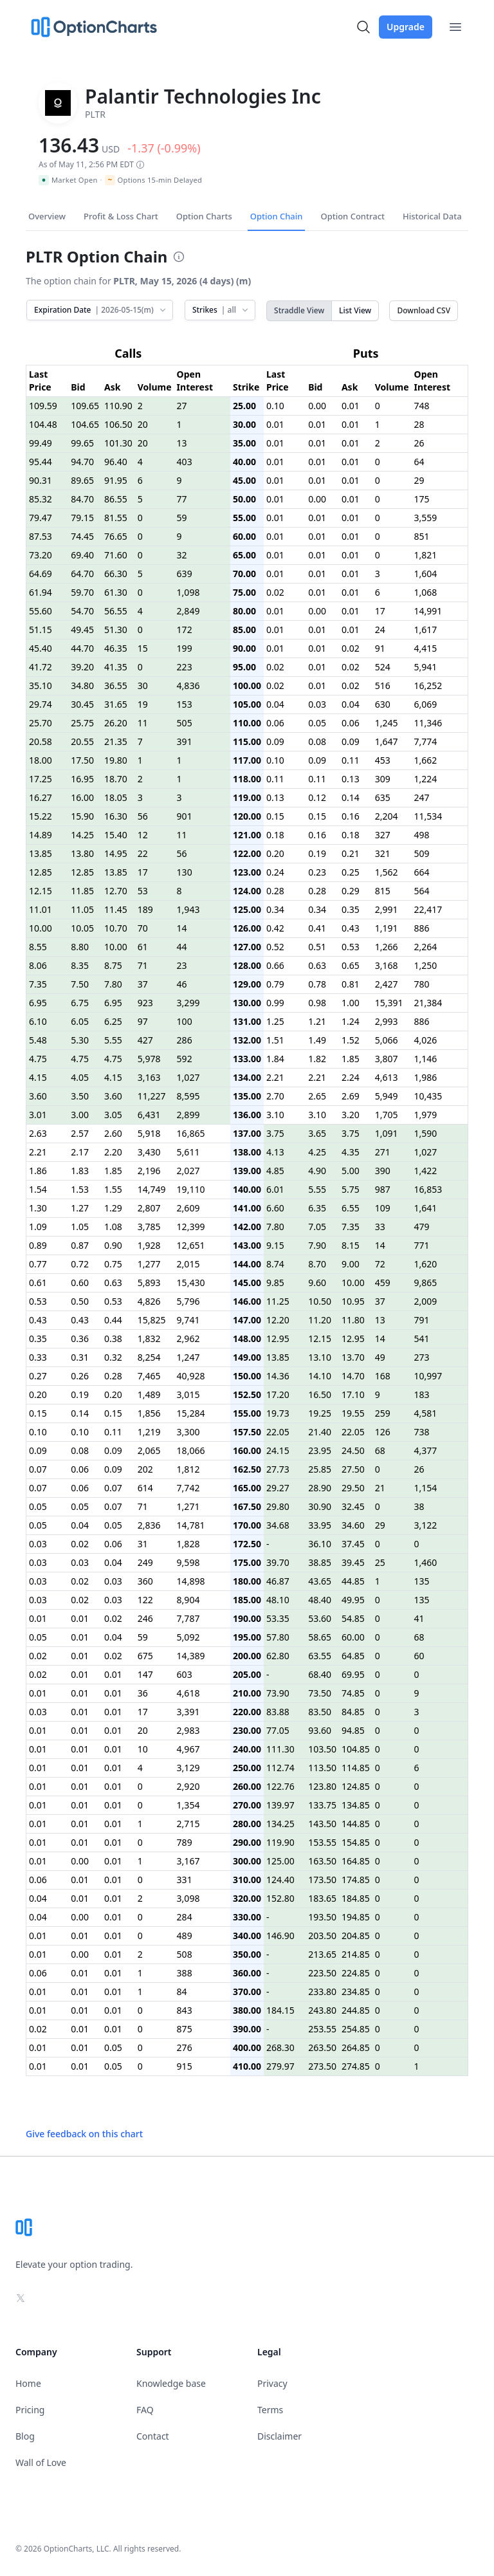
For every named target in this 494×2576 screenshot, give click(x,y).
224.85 (356, 1973)
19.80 (115, 760)
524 (382, 667)
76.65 (115, 536)
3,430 (149, 1152)
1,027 (188, 1077)
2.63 (38, 1133)
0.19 (317, 853)
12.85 (40, 872)
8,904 (188, 1600)
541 (422, 1338)
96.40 (115, 461)
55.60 (40, 611)
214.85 (356, 1954)
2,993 (386, 1021)
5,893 (149, 1282)
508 (184, 1954)
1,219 (149, 1432)
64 (419, 461)
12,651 (191, 1245)
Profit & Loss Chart (121, 216)
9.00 (351, 1264)
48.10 (277, 1600)
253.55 (322, 2029)
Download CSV (423, 310)
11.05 (82, 909)
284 (184, 1917)
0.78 (317, 984)
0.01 (351, 406)
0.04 (275, 704)
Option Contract (352, 216)
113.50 (322, 1768)
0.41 (317, 928)
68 (380, 1450)
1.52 (351, 1040)
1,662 (425, 760)
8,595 (188, 1096)
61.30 (115, 592)
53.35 (277, 1618)
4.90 (317, 1170)
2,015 (188, 1264)
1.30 (38, 1208)
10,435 (428, 1096)
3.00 (80, 1115)
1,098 (188, 592)
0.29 (351, 891)
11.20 (319, 1320)
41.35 (115, 667)
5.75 (351, 1189)
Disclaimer (279, 2436)
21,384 (428, 1003)
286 (184, 1040)
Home (28, 2383)
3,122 (425, 1525)
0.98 (317, 1003)
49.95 (353, 1600)
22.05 (277, 1432)
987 (382, 1189)
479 (422, 1226)
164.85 (356, 1861)
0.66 (275, 965)
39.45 (353, 1562)
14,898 (191, 1581)
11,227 (152, 1096)
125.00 (280, 1861)
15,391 (389, 1003)
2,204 (386, 816)
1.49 (317, 1040)
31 (143, 1544)
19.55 (353, 1413)
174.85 (356, 1879)
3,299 (188, 1003)
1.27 (80, 1208)
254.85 (356, 2029)
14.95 (115, 853)
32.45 (353, 1506)
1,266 (386, 947)
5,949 (386, 1096)
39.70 (277, 1562)
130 (184, 872)
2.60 (113, 1133)
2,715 (188, 1823)
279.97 (280, 2066)
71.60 (115, 555)
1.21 (317, 1021)
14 (182, 928)
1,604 (425, 573)
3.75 (275, 1133)
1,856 (149, 1413)
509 (422, 853)
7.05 (317, 1226)
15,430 (191, 1282)
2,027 (188, 1170)
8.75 (113, 965)
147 (145, 1674)
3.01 (38, 1115)
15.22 (40, 816)
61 (143, 947)
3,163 (149, 1077)
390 (382, 1170)
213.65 (322, 1954)
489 (184, 1935)
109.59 (43, 406)
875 (184, 2029)
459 (382, 1282)
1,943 (188, 909)
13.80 (82, 853)
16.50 (319, 1394)
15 (143, 648)
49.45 (82, 629)
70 (143, 928)
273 (422, 1357)
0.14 (351, 797)
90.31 (40, 480)
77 (182, 499)
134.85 (356, 1805)
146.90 (280, 1935)
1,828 (188, 1544)
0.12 (317, 797)
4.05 (80, 1077)
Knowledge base (171, 2383)
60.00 (353, 1637)
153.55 (322, 1842)
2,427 (386, 984)
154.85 (356, 1842)
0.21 (351, 853)
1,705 (386, 1115)
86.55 (115, 499)
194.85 (356, 1917)
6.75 (80, 1003)
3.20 (351, 1115)
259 (382, 1413)
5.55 (113, 1040)
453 (382, 760)
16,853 (428, 1189)
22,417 (428, 909)
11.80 (353, 1320)
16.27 (40, 797)
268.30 (280, 2047)
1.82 (317, 1059)
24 (380, 629)
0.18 (275, 835)
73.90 (277, 1693)
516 (382, 685)
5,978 (149, 1059)
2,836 (149, 1525)
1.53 (80, 1189)
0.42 (275, 928)
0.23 (317, 872)
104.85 (356, 1749)
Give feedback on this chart (84, 2134)
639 (184, 573)
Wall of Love (40, 2462)
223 (184, 667)
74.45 (82, 536)
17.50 (82, 760)
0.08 (317, 741)
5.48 (38, 1040)
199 (184, 648)
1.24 (351, 1021)
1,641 (425, 1208)
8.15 (351, 1245)
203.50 (322, 1935)
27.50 (353, 1469)
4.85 (275, 1170)
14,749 (152, 1189)
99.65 (82, 443)
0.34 (275, 909)
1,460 (425, 1562)
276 (184, 2047)
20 (143, 424)
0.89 (38, 1245)
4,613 (386, 1077)
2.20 (113, 1152)
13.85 (40, 853)
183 (422, 1394)
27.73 (277, 1469)
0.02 (275, 592)
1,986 (425, 1077)
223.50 (322, 1973)
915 (184, 2066)
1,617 (425, 629)
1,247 (188, 1357)
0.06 (275, 723)
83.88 (277, 1712)
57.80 (277, 1637)
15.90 (82, 816)
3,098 (188, 1898)
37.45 (353, 1544)
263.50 (322, 2047)
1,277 (149, 1264)
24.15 (277, 1450)
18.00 (40, 760)
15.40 (115, 835)
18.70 (115, 779)
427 (145, 1040)
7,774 (425, 741)
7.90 (317, 1245)
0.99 (275, 1003)
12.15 (40, 891)
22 (143, 853)
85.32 (40, 499)
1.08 (113, 1226)
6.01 (275, 1189)
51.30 (115, 629)
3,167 (188, 1861)
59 (182, 517)
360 (145, 1581)
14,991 (428, 611)
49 (380, 1357)
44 (182, 947)
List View (355, 310)
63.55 (319, 1656)
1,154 (425, 1488)
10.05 (82, 928)
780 (422, 984)
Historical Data (432, 216)
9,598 (188, 1562)
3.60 (38, 1096)
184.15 (280, 2010)
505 (184, 723)
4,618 (188, 1693)
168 (382, 1376)
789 (184, 1842)
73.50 (319, 1693)
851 (422, 536)
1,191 (386, 928)
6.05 (80, 1021)
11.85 (82, 891)
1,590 (425, 1133)
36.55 (115, 685)
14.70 (353, 1376)
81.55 (115, 517)
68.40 (319, 1674)
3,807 (386, 1059)
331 (184, 1879)
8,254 (149, 1357)
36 (143, 1693)
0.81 (351, 984)
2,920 (188, 1786)
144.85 (356, 1823)
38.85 (319, 1562)
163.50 (322, 1861)
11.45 (115, 909)
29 (419, 480)
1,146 (425, 1059)
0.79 (275, 984)
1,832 (149, 1338)
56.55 (115, 611)
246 (145, 1618)
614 (145, 1488)
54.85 (353, 1618)
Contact (152, 2436)
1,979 (425, 1115)
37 (143, 984)
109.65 (85, 406)
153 (184, 704)
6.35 (317, 1208)
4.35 (351, 1152)
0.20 (275, 853)
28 (419, 424)
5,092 (188, 1637)
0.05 (317, 723)
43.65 (319, 1581)
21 (380, 1488)
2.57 (80, 1133)
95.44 (40, 461)
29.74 (40, 704)
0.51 (317, 947)
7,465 (149, 1376)
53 (143, 891)
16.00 (82, 797)
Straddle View (299, 310)
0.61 (38, 1282)
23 (182, 965)
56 (143, 816)
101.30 (118, 443)
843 (184, 2010)
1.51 (275, 1040)
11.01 (40, 909)
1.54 (38, 1189)
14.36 (277, 1376)
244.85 (356, 2010)
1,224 (425, 779)
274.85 (356, 2066)
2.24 (351, 1077)
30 (143, 685)
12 (143, 835)
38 (419, 1506)
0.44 (113, 1320)
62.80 (277, 1656)
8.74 (275, 1264)
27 (182, 406)
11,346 (428, 723)
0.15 (275, 816)
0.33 (38, 1357)
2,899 (188, 1115)
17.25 (40, 779)
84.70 (82, 499)
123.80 (322, 1786)
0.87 (80, 1245)
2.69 (351, 1096)
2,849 (188, 611)
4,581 (425, 1413)
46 (182, 984)
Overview (47, 216)
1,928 (149, 1245)
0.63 (317, 965)
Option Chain (276, 216)
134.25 (280, 1823)
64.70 (82, 573)
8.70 (317, 1264)
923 (145, 1003)
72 (380, 1264)
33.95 (319, 1525)
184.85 (356, 1898)
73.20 (40, 555)
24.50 (353, 1450)
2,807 (149, 1208)
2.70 (275, 1096)
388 (184, 1973)
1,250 (425, 965)
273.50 (322, 2066)
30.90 (319, 1506)
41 (419, 1618)
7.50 (80, 984)
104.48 (43, 424)
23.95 (319, 1450)
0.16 (351, 816)
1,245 (386, 723)
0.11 (351, 760)
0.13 (351, 779)
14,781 (191, 1525)
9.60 (317, 1282)
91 (380, 648)
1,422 (425, 1170)
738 (422, 1432)
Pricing (29, 2410)
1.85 (351, 1059)
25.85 (319, 1469)
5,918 (149, 1133)
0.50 (80, 1301)
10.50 (319, 1301)
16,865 (191, 1133)
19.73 (277, 1413)
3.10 (275, 1115)
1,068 (425, 592)
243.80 (322, 2010)
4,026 (425, 1040)
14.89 (40, 835)
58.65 (319, 1637)
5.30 (80, 1040)
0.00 (317, 406)
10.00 (40, 928)
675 (145, 1656)
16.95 (82, 779)
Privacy (272, 2383)
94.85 (353, 1730)
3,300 (188, 1432)
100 (184, 1021)
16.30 (115, 816)
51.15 (40, 629)
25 (380, 1562)
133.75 (322, 1805)
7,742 (188, 1488)
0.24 (275, 872)
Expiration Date (101, 309)
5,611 (188, 1152)
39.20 (82, 667)
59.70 (82, 592)
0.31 (80, 1357)
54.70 (82, 611)
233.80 (322, 1991)
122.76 (280, 1786)
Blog (25, 2436)
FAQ (145, 2410)
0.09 (275, 741)
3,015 (188, 1394)
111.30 (280, 1749)
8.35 (80, 965)
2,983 (188, 1730)
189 (145, 909)
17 (380, 611)
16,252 (428, 685)
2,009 (425, 1301)
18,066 (191, 1450)
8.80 (80, 947)
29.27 (277, 1488)
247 (422, 797)
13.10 (319, 1357)
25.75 (82, 723)
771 (422, 1245)
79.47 (40, 517)
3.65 (317, 1133)
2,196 (149, 1170)
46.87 (277, 1581)
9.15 (275, 1245)
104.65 (85, 424)
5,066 (386, 1040)
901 (184, 816)
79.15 (82, 517)
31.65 (115, 704)
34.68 (277, 1525)
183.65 (322, 1898)
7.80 (113, 984)
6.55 (351, 1208)
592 (184, 1059)
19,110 (191, 1189)
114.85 (356, 1768)
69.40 (82, 555)
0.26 (80, 1376)
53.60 (319, 1618)
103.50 (322, 1749)
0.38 (113, 1338)
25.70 (40, 723)
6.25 (113, 1021)
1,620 (425, 1264)
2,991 (386, 909)
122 (145, 1600)
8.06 (38, 965)
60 (419, 1656)
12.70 (115, 891)
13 (182, 443)
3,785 (149, 1226)
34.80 (82, 685)
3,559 (425, 517)
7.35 (38, 984)
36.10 (319, 1544)
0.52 (275, 947)
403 (184, 461)
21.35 (115, 741)
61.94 (40, 592)
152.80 (280, 1898)
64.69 (40, 573)
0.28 (275, 891)
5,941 (425, 667)
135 (422, 1581)
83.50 (319, 1712)
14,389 (191, 1656)
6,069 (425, 704)
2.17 (80, 1152)
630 (382, 704)
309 (382, 779)
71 (143, 965)
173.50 (322, 1879)
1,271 (188, 1506)
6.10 (38, 1021)
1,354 (188, 1805)
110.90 (118, 406)
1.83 (80, 1170)
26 (419, 443)
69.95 (353, 1674)
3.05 (113, 1115)
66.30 (115, 573)
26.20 (115, 723)
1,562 (386, 872)
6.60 (275, 1208)
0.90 (113, 1245)
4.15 (38, 1077)
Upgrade (406, 27)
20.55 (82, 741)
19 (143, 704)
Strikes (221, 309)
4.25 (317, 1152)
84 (182, 1991)
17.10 (353, 1394)
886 (422, 928)
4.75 (38, 1059)
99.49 (40, 443)
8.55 (38, 947)
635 (382, 797)
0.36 (80, 1338)
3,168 (386, 965)
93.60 (319, 1730)
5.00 (351, 1170)
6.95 (38, 1003)
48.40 (319, 1600)
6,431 (149, 1115)
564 (422, 891)
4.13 (275, 1152)
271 (382, 1152)
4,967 (188, 1749)
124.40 (280, 1879)
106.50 (118, 424)
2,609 (188, 1208)
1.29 (113, 1208)
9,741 (188, 1320)
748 (422, 406)
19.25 (319, 1413)
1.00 (351, 1003)
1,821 (425, 555)
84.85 (353, 1712)
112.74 (280, 1768)
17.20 (277, 1394)
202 (145, 1469)
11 (143, 723)
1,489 (149, 1394)
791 (422, 1320)
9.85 (275, 1282)
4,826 (149, 1301)
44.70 (82, 648)
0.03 (317, 704)
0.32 (113, 1357)
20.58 (40, 741)
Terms (270, 2410)
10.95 (353, 1301)
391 (184, 741)
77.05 (277, 1730)
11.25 (277, 1301)
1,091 (386, 1133)
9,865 (425, 1282)
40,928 (191, 1376)
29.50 (353, 1488)
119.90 (280, 1842)
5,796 (188, 1301)
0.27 (38, 1376)
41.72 (40, 667)
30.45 (82, 704)
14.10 (319, 1376)
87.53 (40, 536)
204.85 (356, 1935)
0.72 (80, 1264)
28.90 (319, 1488)
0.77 (38, 1264)
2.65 (317, 1096)
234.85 (356, 1991)
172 (184, 629)
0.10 (275, 406)
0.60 (80, 1282)
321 (382, 853)
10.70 (115, 928)
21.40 (319, 1432)
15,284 (191, 1413)
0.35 (351, 909)
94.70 (82, 461)
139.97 (280, 1805)
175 (422, 499)
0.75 (113, 1264)
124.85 (356, 1786)
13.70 (353, 1357)
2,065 (149, 1450)
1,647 (386, 741)
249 (145, 1562)
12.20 (277, 1320)
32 (182, 555)
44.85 (353, 1581)
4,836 (188, 685)
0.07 (38, 1469)
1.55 (113, 1189)
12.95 (277, 1338)
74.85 (353, 1693)
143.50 (322, 1823)
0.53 (351, 947)
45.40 (40, 648)
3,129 (188, 1768)
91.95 (115, 480)
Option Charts (204, 216)
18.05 (115, 797)
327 (382, 835)
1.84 (275, 1059)
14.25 (82, 835)
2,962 (188, 1338)
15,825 (152, 1320)
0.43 (351, 928)
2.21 (275, 1077)
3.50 (80, 1096)
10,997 (428, 1376)
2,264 (425, 947)
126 (382, 1432)
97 (143, 1021)
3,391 (188, 1712)
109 (382, 1208)
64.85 (353, 1656)
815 (382, 891)
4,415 (425, 648)
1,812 (188, 1469)
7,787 (188, 1618)
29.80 (277, 1506)
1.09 (38, 1226)
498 (422, 835)
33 (380, 1226)
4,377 (425, 1450)
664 (422, 872)
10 (143, 1749)
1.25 (275, 1021)
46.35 (115, 648)
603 (184, 1674)
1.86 (38, 1170)
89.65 (82, 480)
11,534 (428, 816)
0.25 (351, 872)
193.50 (322, 1917)
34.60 (353, 1525)
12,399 (191, 1226)
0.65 (351, 965)
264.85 (356, 2047)
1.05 (80, 1226)
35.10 (40, 685)
